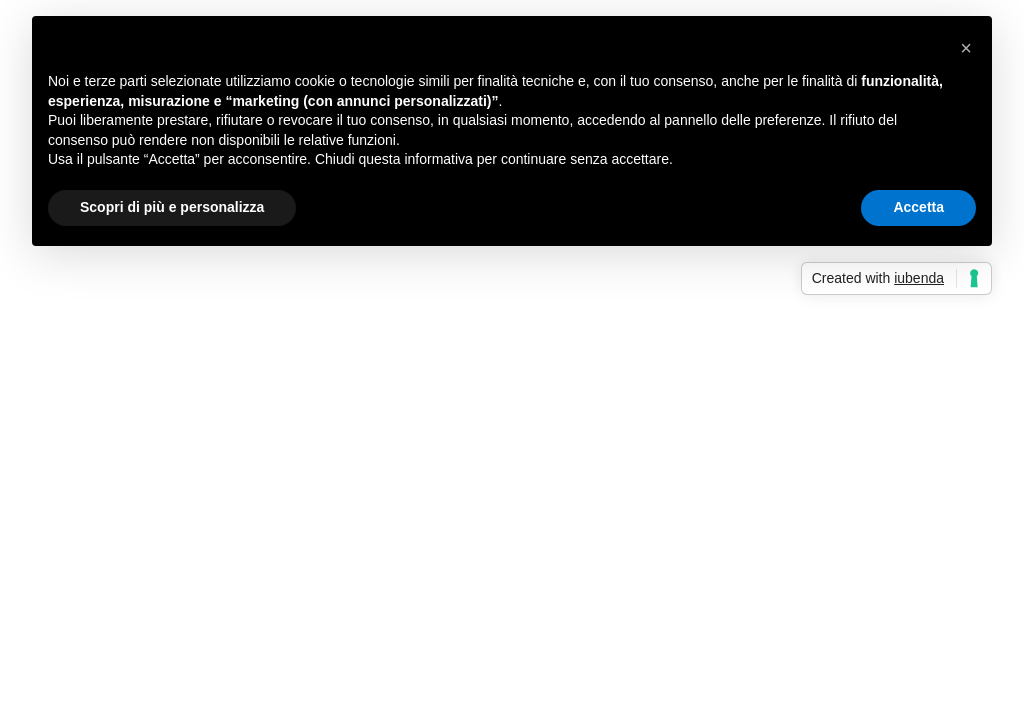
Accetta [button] (918, 207)
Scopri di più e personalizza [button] (172, 207)
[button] (966, 48)
